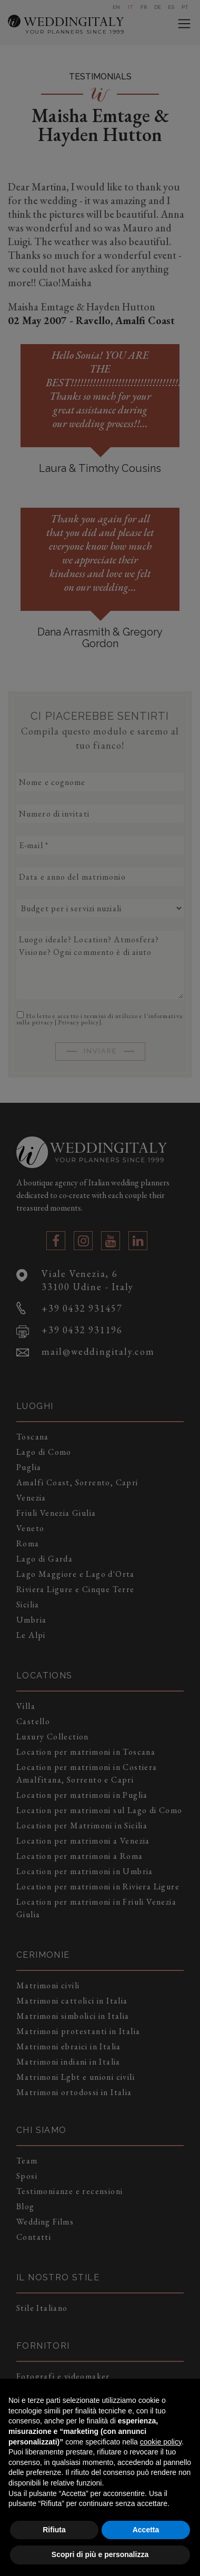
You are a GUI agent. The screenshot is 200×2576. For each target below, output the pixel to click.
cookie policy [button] (161, 2442)
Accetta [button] (146, 2529)
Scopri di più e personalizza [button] (100, 2554)
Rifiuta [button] (54, 2529)
